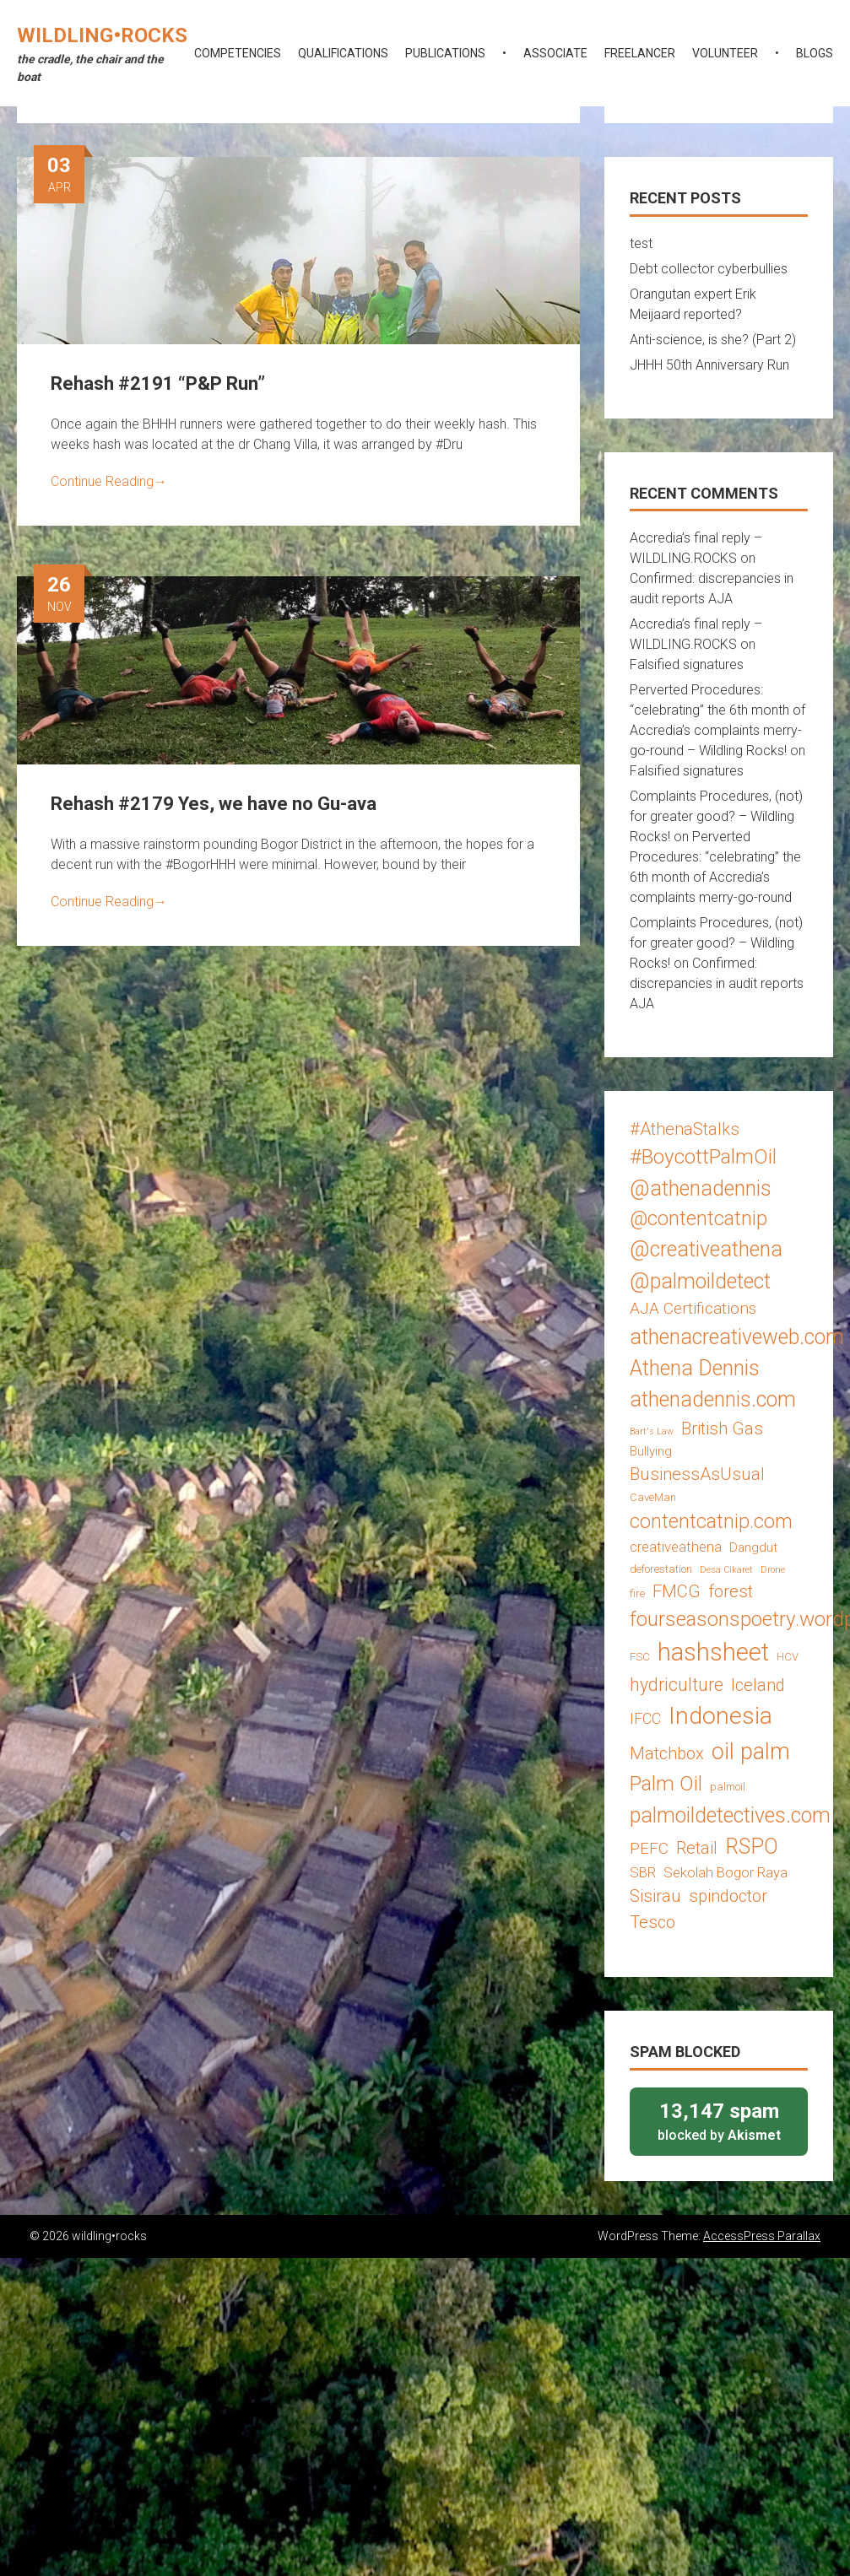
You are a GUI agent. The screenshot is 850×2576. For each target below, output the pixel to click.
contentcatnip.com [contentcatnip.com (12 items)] (711, 1521)
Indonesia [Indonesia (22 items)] (720, 1716)
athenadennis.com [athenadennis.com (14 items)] (713, 1399)
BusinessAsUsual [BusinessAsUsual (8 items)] (697, 1474)
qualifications (343, 53)
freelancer (639, 53)
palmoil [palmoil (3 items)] (727, 1786)
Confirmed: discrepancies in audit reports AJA (717, 983)
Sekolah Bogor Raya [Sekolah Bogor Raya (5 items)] (725, 1872)
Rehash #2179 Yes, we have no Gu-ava (213, 803)
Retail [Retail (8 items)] (696, 1848)
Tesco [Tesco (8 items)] (652, 1922)
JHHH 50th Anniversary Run (709, 365)
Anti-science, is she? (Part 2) (713, 340)
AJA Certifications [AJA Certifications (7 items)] (693, 1308)
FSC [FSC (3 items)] (640, 1656)
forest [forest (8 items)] (730, 1591)
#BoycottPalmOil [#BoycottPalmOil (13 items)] (703, 1156)
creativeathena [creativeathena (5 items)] (676, 1546)
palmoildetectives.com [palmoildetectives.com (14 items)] (730, 1815)
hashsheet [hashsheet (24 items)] (713, 1652)
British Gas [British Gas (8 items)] (722, 1428)
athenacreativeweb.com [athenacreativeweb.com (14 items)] (737, 1337)
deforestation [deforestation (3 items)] (661, 1569)
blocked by (719, 2121)
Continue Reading (109, 481)
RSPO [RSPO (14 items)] (751, 1846)
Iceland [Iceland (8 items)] (758, 1685)
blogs (814, 53)
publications (445, 53)
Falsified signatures (687, 664)
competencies (237, 53)
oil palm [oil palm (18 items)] (751, 1751)
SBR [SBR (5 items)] (643, 1872)
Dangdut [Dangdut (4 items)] (753, 1547)
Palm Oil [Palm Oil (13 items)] (666, 1783)
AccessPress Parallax (761, 2236)
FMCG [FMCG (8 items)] (676, 1591)
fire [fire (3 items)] (637, 1593)
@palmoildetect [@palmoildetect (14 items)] (700, 1281)
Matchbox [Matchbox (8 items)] (667, 1753)
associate (555, 53)
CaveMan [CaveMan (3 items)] (653, 1497)
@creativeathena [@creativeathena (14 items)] (706, 1249)
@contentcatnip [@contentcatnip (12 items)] (698, 1218)
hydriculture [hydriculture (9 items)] (676, 1684)
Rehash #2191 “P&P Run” (158, 383)
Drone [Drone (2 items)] (773, 1569)
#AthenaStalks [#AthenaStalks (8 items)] (684, 1129)
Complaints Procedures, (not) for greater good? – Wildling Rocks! (716, 816)
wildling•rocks (102, 35)
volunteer (725, 53)
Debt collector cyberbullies (709, 269)
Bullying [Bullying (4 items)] (651, 1451)
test (641, 243)
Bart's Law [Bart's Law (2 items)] (652, 1431)
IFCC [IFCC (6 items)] (645, 1718)
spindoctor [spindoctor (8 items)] (728, 1896)
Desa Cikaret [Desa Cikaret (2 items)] (726, 1569)
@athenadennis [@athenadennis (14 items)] (700, 1188)
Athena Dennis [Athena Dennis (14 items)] (695, 1368)
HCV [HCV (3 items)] (788, 1656)
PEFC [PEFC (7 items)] (649, 1848)
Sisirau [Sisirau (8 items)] (655, 1896)
